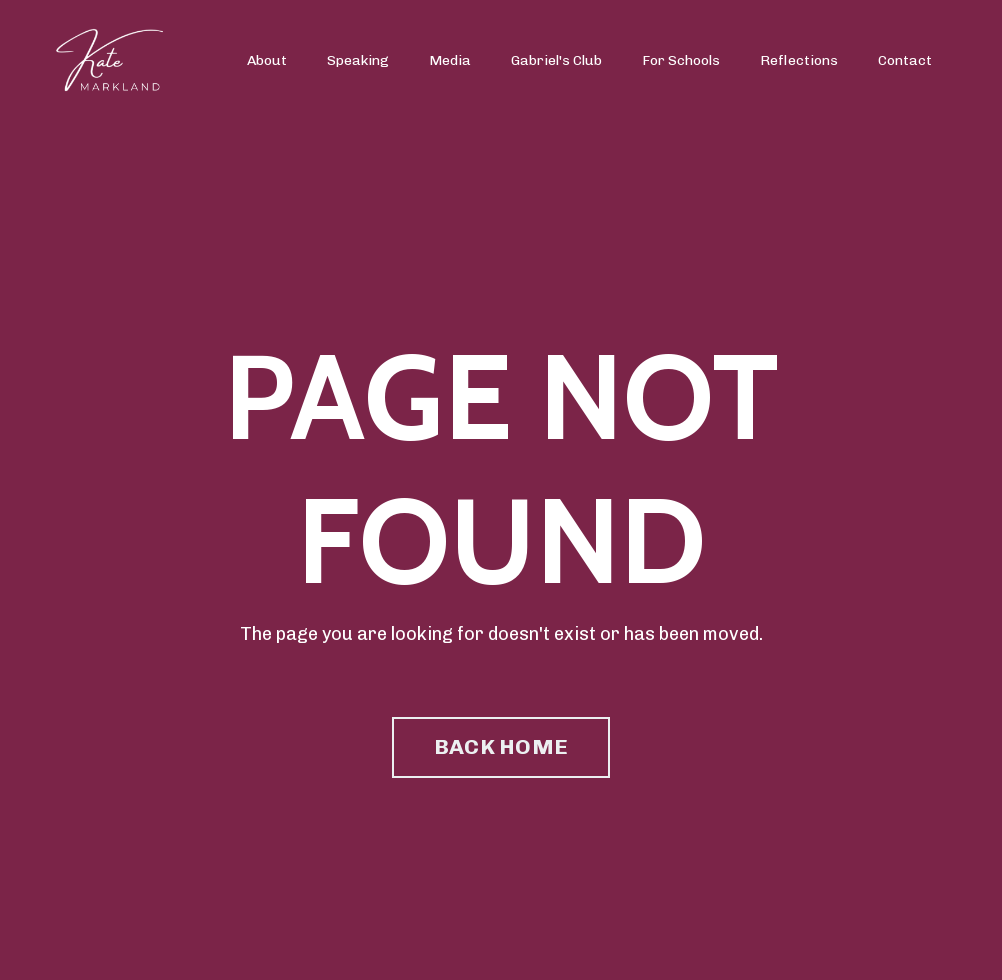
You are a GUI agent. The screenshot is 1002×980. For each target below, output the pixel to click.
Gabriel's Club (556, 60)
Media (450, 60)
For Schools (681, 60)
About (267, 60)
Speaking (358, 60)
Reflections (799, 60)
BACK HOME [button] (501, 746)
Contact (905, 60)
